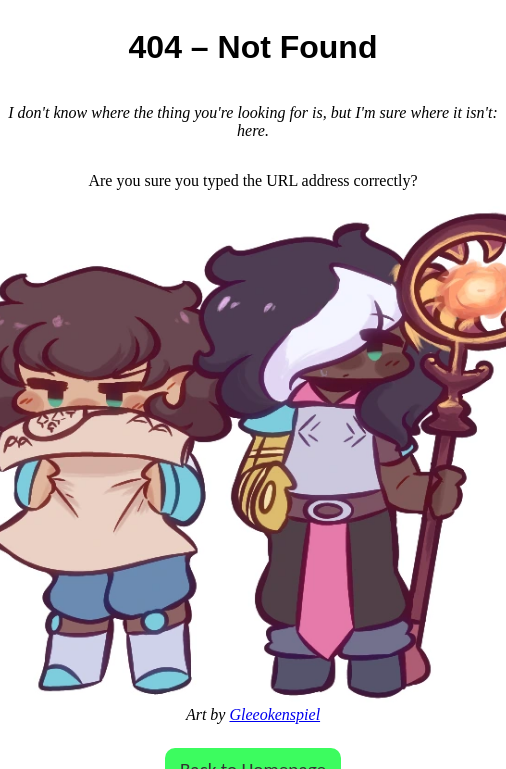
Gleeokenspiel (274, 714)
